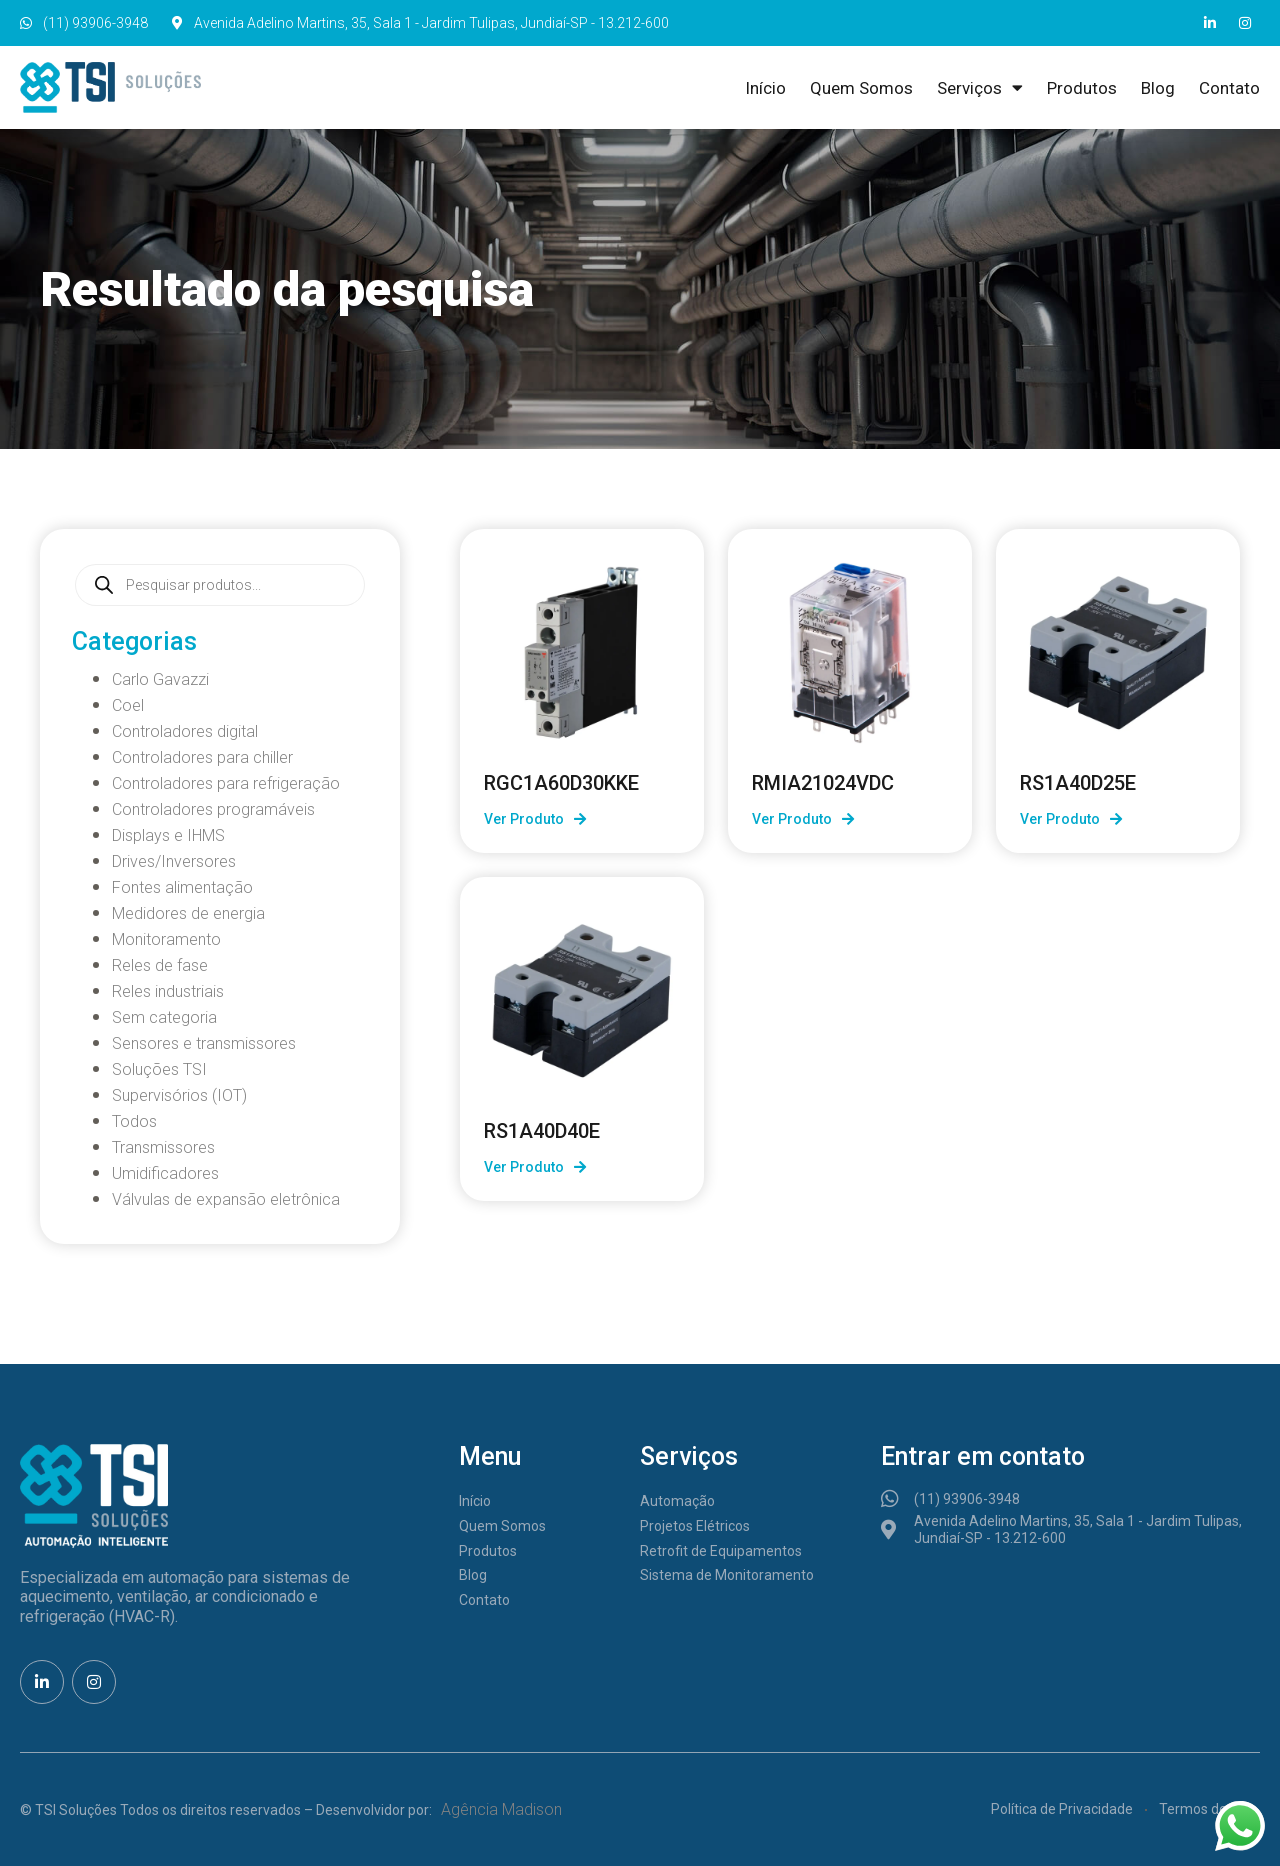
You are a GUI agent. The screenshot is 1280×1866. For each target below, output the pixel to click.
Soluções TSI (159, 1069)
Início (765, 88)
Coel (128, 705)
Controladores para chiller (202, 757)
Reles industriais (168, 991)
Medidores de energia (188, 913)
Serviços (980, 88)
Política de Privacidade (1062, 1809)
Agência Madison (501, 1809)
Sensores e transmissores (204, 1043)
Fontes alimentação (182, 887)
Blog (1158, 88)
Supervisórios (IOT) (179, 1095)
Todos (134, 1121)
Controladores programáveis (213, 809)
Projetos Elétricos (695, 1526)
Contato (1229, 88)
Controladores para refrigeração (226, 783)
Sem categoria (164, 1017)
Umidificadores (165, 1173)
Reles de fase (160, 965)
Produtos (1082, 88)
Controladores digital (185, 731)
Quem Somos (861, 88)
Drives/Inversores (174, 861)
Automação (677, 1501)
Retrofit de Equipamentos (721, 1551)
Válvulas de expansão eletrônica (226, 1199)
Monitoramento (166, 939)
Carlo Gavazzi (160, 679)
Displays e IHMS (168, 835)
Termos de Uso (1206, 1809)
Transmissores (163, 1147)
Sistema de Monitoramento (727, 1575)
